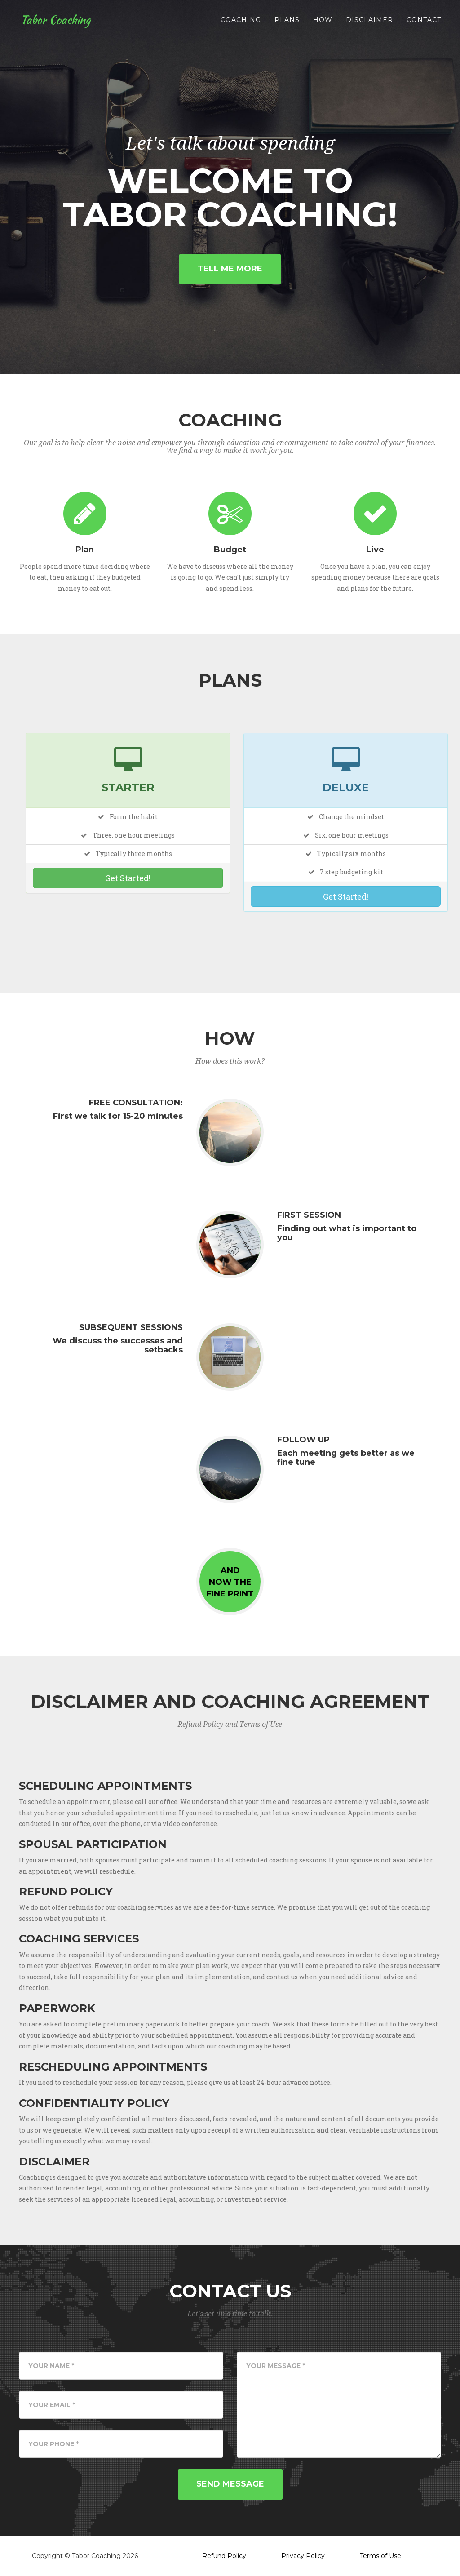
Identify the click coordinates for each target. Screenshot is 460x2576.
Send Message (230, 2484)
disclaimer (369, 22)
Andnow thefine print (230, 1582)
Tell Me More (230, 269)
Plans (287, 22)
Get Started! (127, 878)
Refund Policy (224, 2556)
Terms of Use (380, 2556)
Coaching (241, 22)
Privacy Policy (303, 2556)
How (322, 22)
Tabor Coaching (57, 22)
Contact (424, 22)
